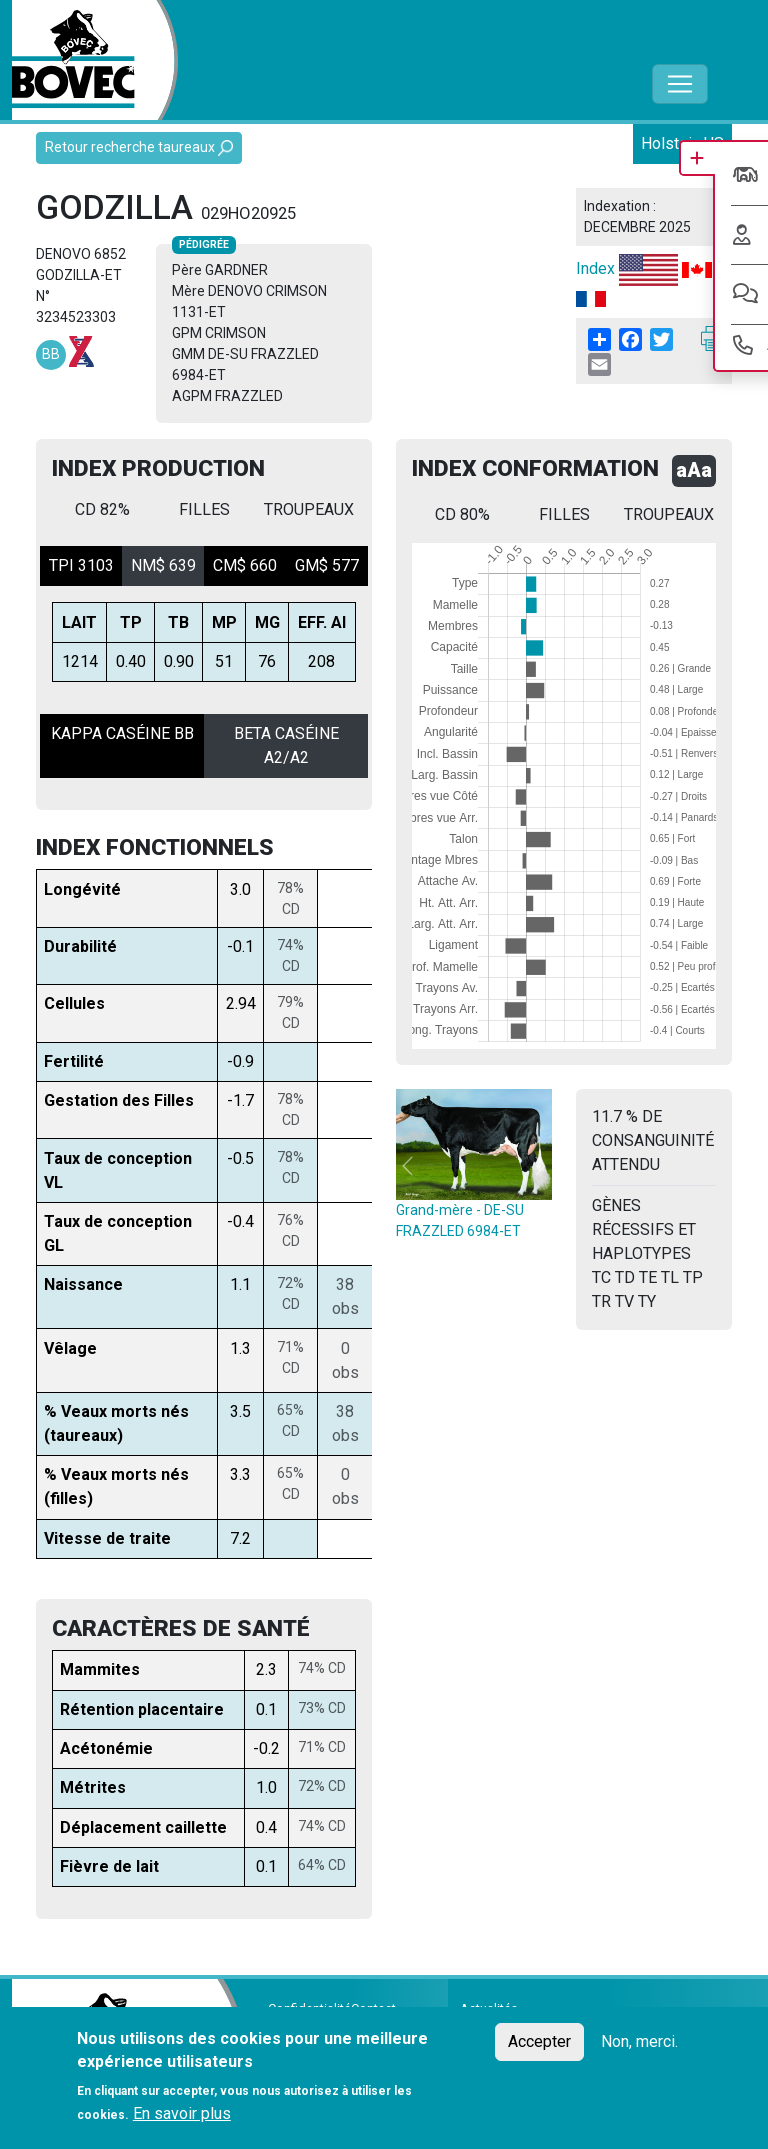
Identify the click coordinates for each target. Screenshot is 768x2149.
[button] (407, 1165)
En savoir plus (182, 2113)
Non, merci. (639, 2041)
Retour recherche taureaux (139, 147)
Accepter (539, 2041)
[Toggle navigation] (680, 84)
